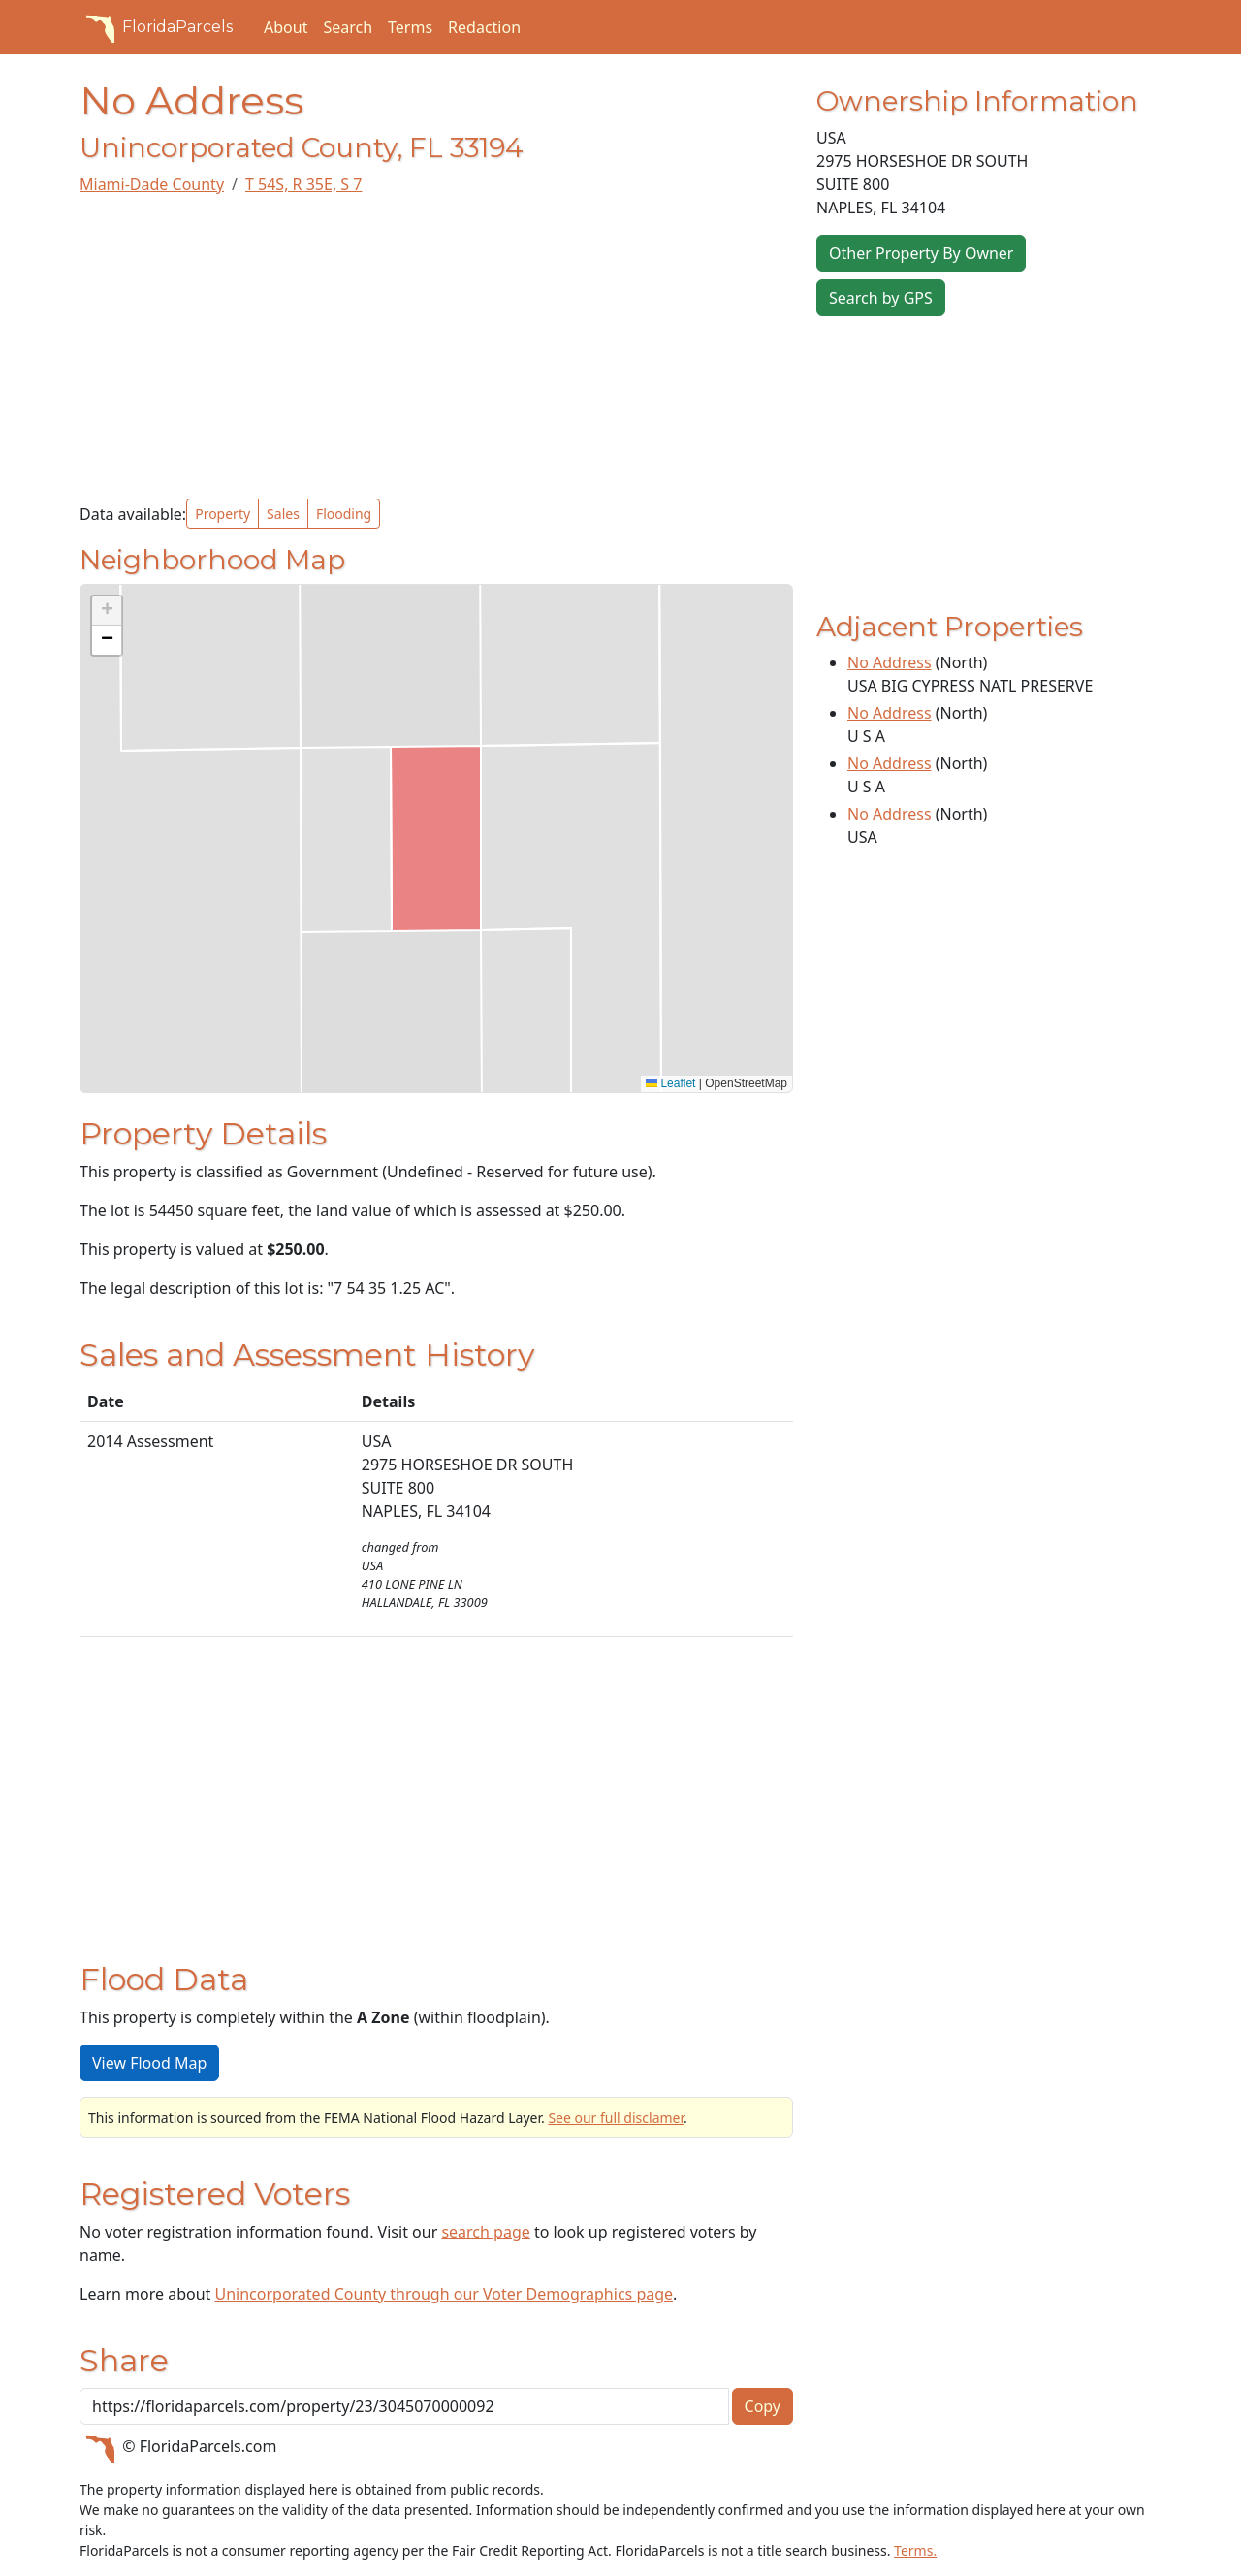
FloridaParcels (156, 27)
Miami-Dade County (152, 184)
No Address (889, 662)
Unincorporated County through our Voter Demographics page (443, 2293)
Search (347, 27)
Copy (762, 2406)
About (285, 27)
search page (485, 2231)
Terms (410, 27)
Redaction (484, 27)
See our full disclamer (616, 2118)
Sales (283, 513)
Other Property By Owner (921, 253)
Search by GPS (881, 297)
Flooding (343, 513)
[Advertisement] (436, 347)
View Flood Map (149, 2063)
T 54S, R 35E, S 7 (303, 184)
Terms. (915, 2550)
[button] (106, 611)
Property (222, 513)
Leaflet (670, 1083)
